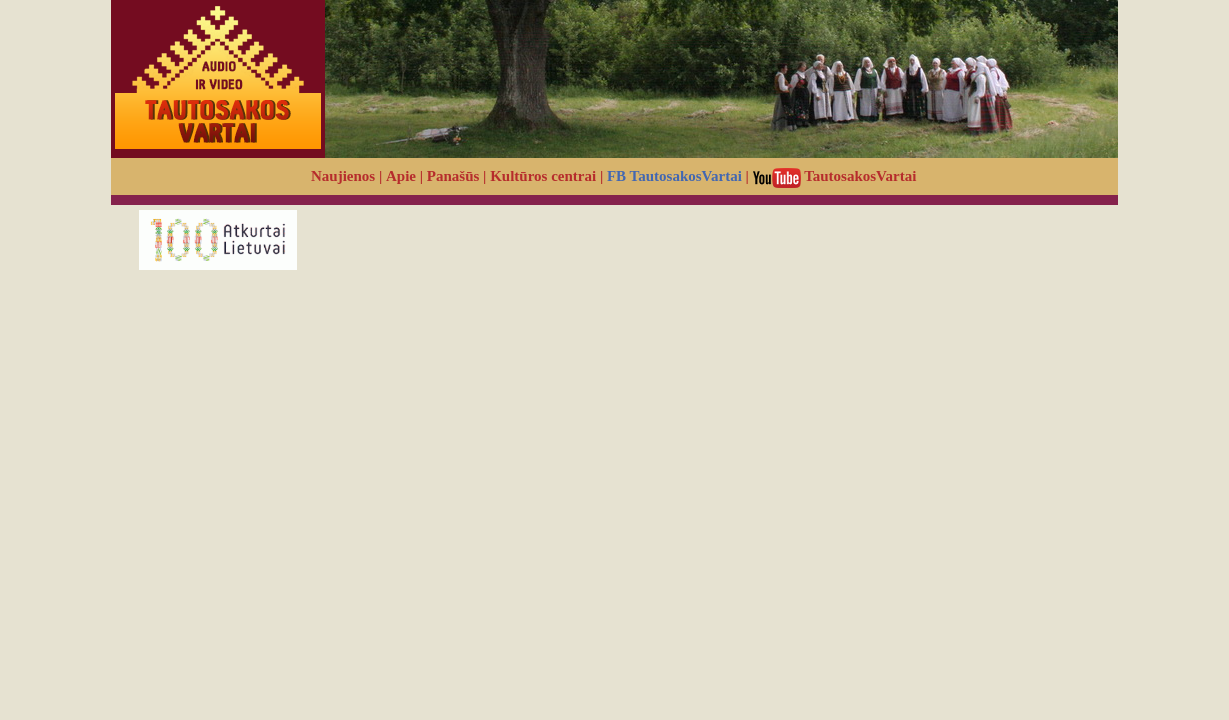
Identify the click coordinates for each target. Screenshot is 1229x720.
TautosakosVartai (835, 176)
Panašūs (453, 176)
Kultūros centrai (543, 176)
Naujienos (343, 176)
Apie (401, 176)
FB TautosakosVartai (674, 176)
